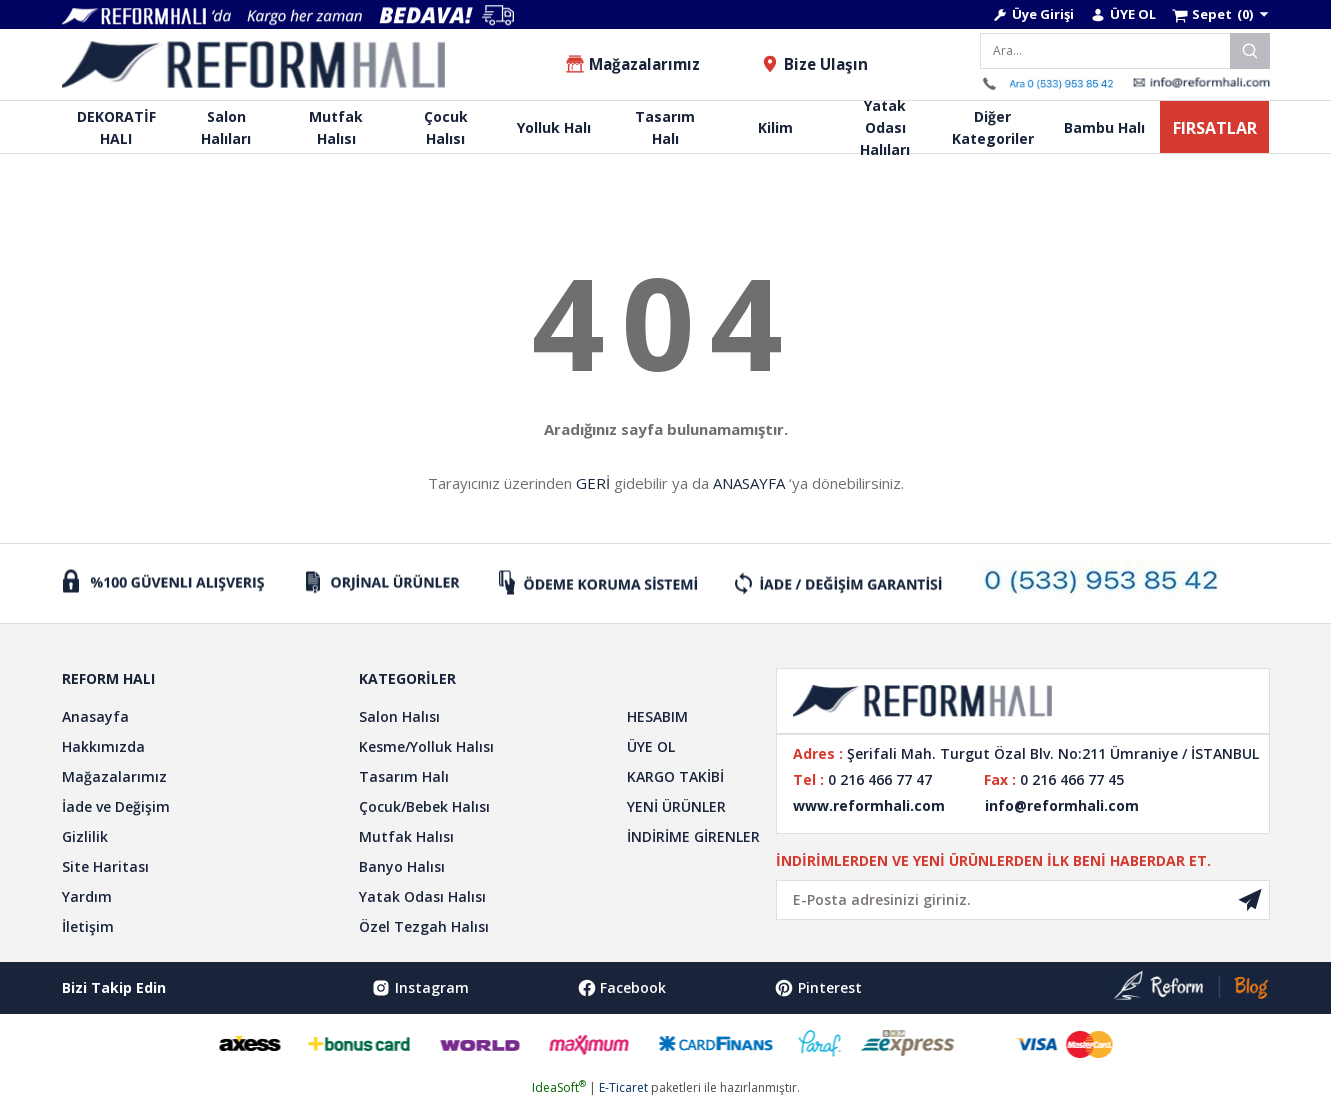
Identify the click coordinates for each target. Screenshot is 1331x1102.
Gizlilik (85, 836)
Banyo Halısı (402, 866)
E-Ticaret (623, 1087)
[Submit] (1250, 900)
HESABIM (657, 716)
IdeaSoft (559, 1087)
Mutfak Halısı (406, 836)
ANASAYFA (749, 483)
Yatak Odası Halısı (422, 896)
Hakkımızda (103, 746)
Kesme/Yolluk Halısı (426, 746)
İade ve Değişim (116, 806)
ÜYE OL (651, 746)
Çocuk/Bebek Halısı (424, 806)
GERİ (593, 483)
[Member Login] (1033, 14)
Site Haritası (105, 866)
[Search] (1125, 51)
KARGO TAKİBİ (675, 776)
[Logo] (254, 64)
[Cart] (1221, 14)
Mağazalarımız (114, 776)
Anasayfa (95, 716)
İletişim (88, 926)
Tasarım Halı (404, 776)
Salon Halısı (399, 716)
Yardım (87, 896)
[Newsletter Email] (1023, 900)
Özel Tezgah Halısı (424, 926)
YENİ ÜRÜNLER (676, 806)
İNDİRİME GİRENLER (693, 836)
